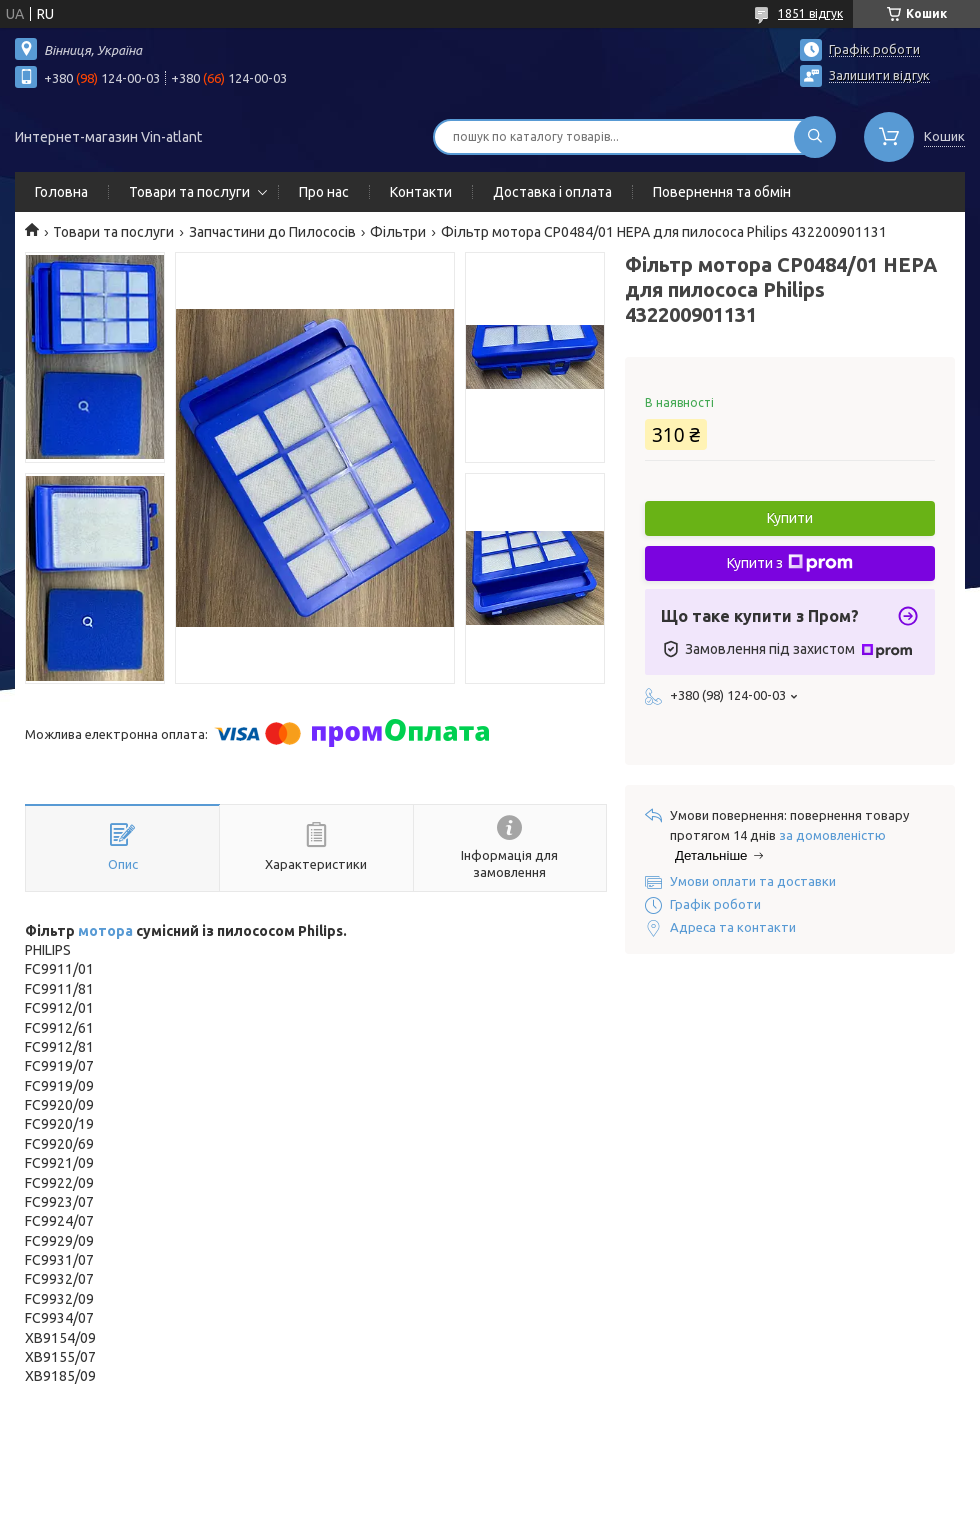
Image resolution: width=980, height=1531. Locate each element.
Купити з (790, 563)
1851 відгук (810, 13)
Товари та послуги (189, 192)
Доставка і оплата (552, 192)
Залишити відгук (879, 75)
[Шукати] (815, 137)
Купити (790, 518)
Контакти (421, 192)
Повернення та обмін (722, 192)
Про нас (324, 192)
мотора (105, 931)
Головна (61, 192)
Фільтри (398, 232)
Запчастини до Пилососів (272, 232)
